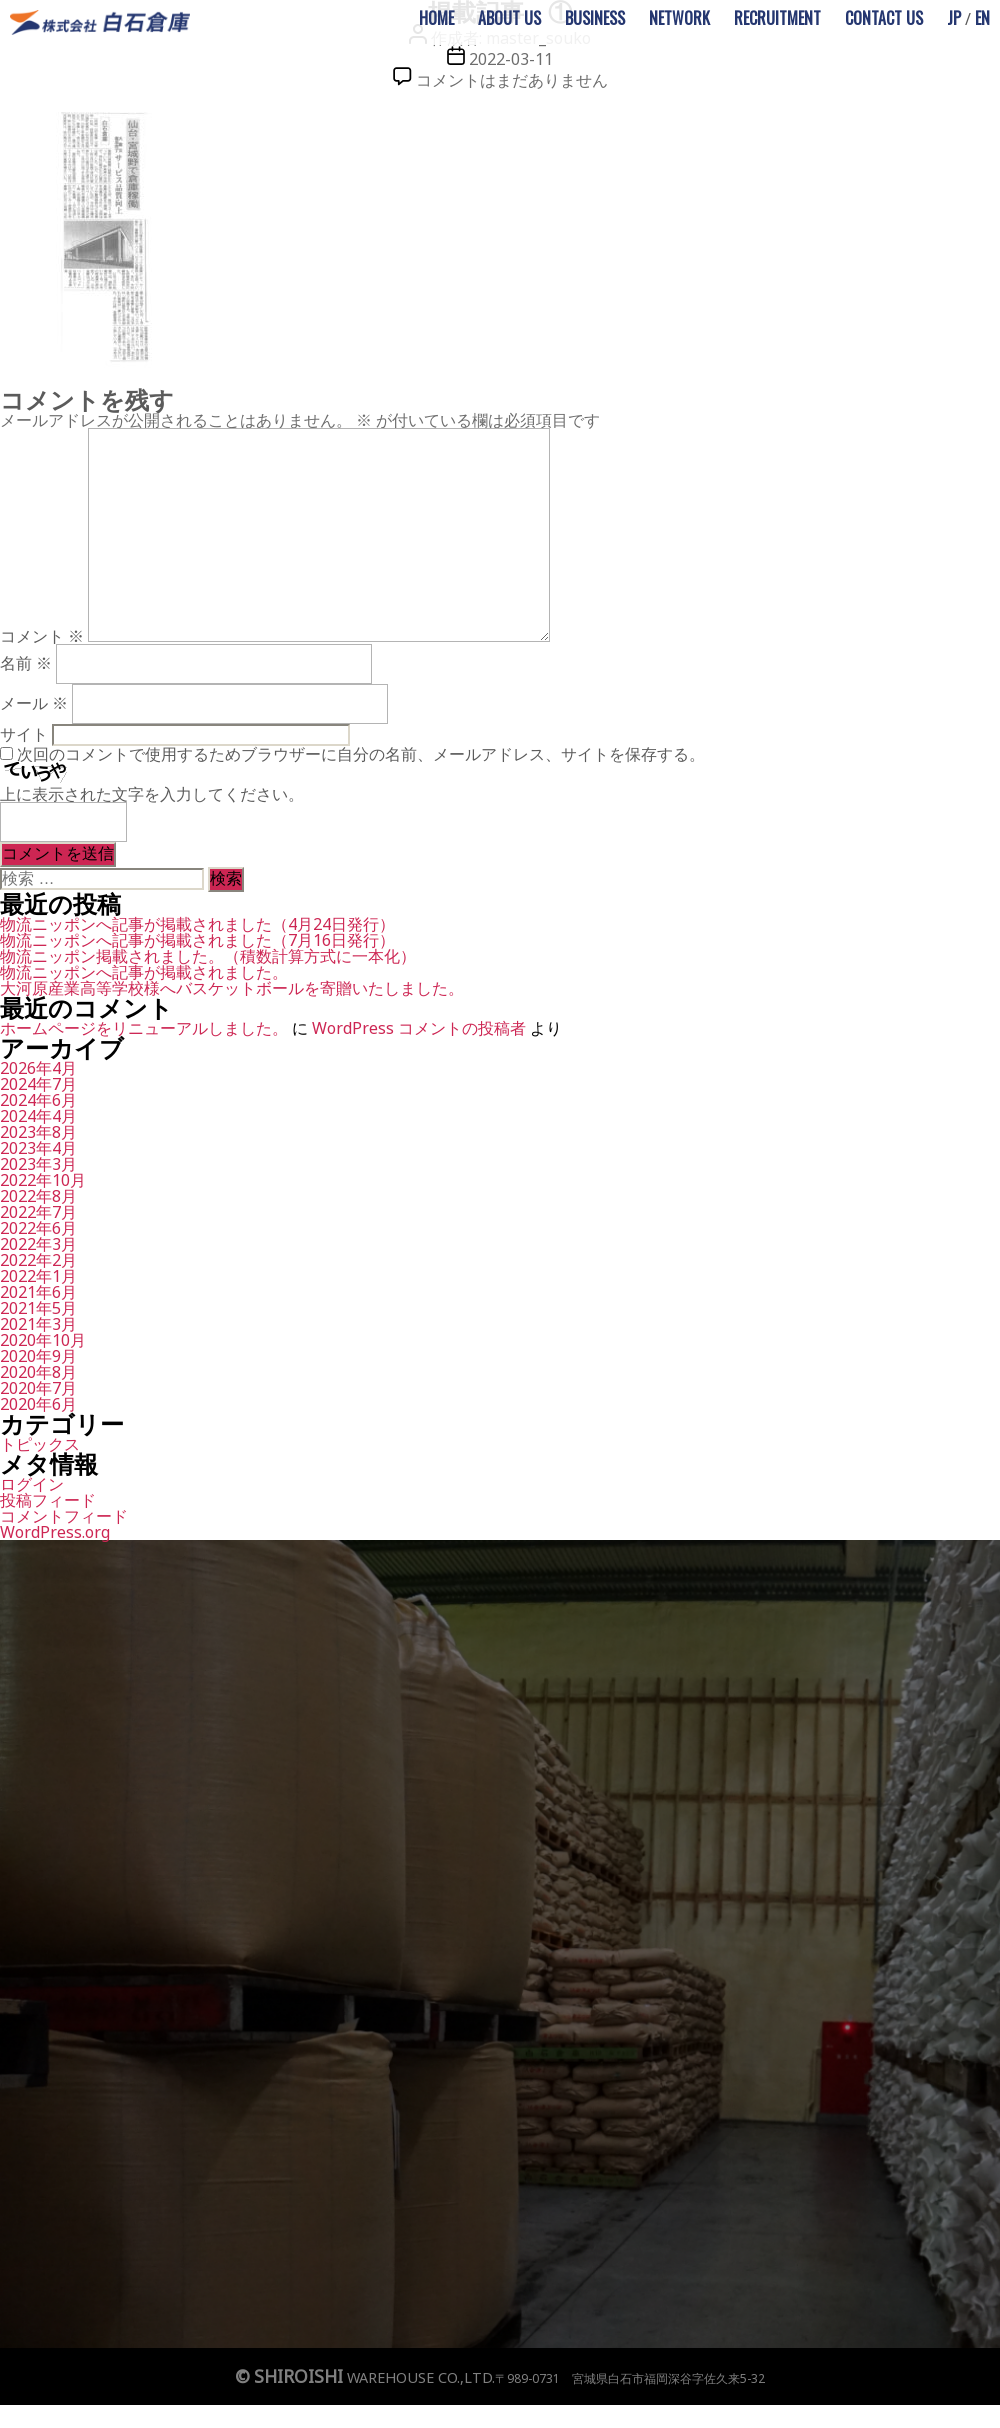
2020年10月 (43, 1340)
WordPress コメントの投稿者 (419, 1028)
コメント (42, 636)
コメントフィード (64, 1516)
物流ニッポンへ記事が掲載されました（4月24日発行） (197, 924)
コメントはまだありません (512, 80)
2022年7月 (38, 1212)
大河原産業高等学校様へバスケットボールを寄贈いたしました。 (232, 988)
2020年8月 (38, 1372)
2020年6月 (38, 1404)
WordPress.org (55, 1532)
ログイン (32, 1484)
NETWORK (679, 18)
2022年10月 (43, 1180)
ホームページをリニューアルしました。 (144, 1028)
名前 (26, 663)
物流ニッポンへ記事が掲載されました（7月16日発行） (197, 940)
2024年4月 (38, 1116)
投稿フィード (48, 1500)
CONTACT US (884, 18)
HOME (436, 18)
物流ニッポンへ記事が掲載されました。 (144, 972)
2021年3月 (38, 1324)
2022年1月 (38, 1276)
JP (954, 18)
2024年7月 (38, 1084)
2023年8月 (38, 1132)
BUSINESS (595, 18)
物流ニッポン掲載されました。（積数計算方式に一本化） (208, 956)
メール (34, 703)
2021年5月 (38, 1308)
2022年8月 (38, 1196)
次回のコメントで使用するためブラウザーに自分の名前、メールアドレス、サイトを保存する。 (361, 754)
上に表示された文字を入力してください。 (152, 794)
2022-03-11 (511, 59)
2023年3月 (38, 1164)
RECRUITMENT (777, 18)
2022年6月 (38, 1228)
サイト (24, 734)
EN (982, 18)
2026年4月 (38, 1068)
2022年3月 (38, 1244)
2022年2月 (38, 1260)
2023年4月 (38, 1148)
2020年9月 (38, 1356)
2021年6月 (38, 1292)
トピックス (40, 1444)
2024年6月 (38, 1100)
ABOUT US (509, 18)
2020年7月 (38, 1388)
